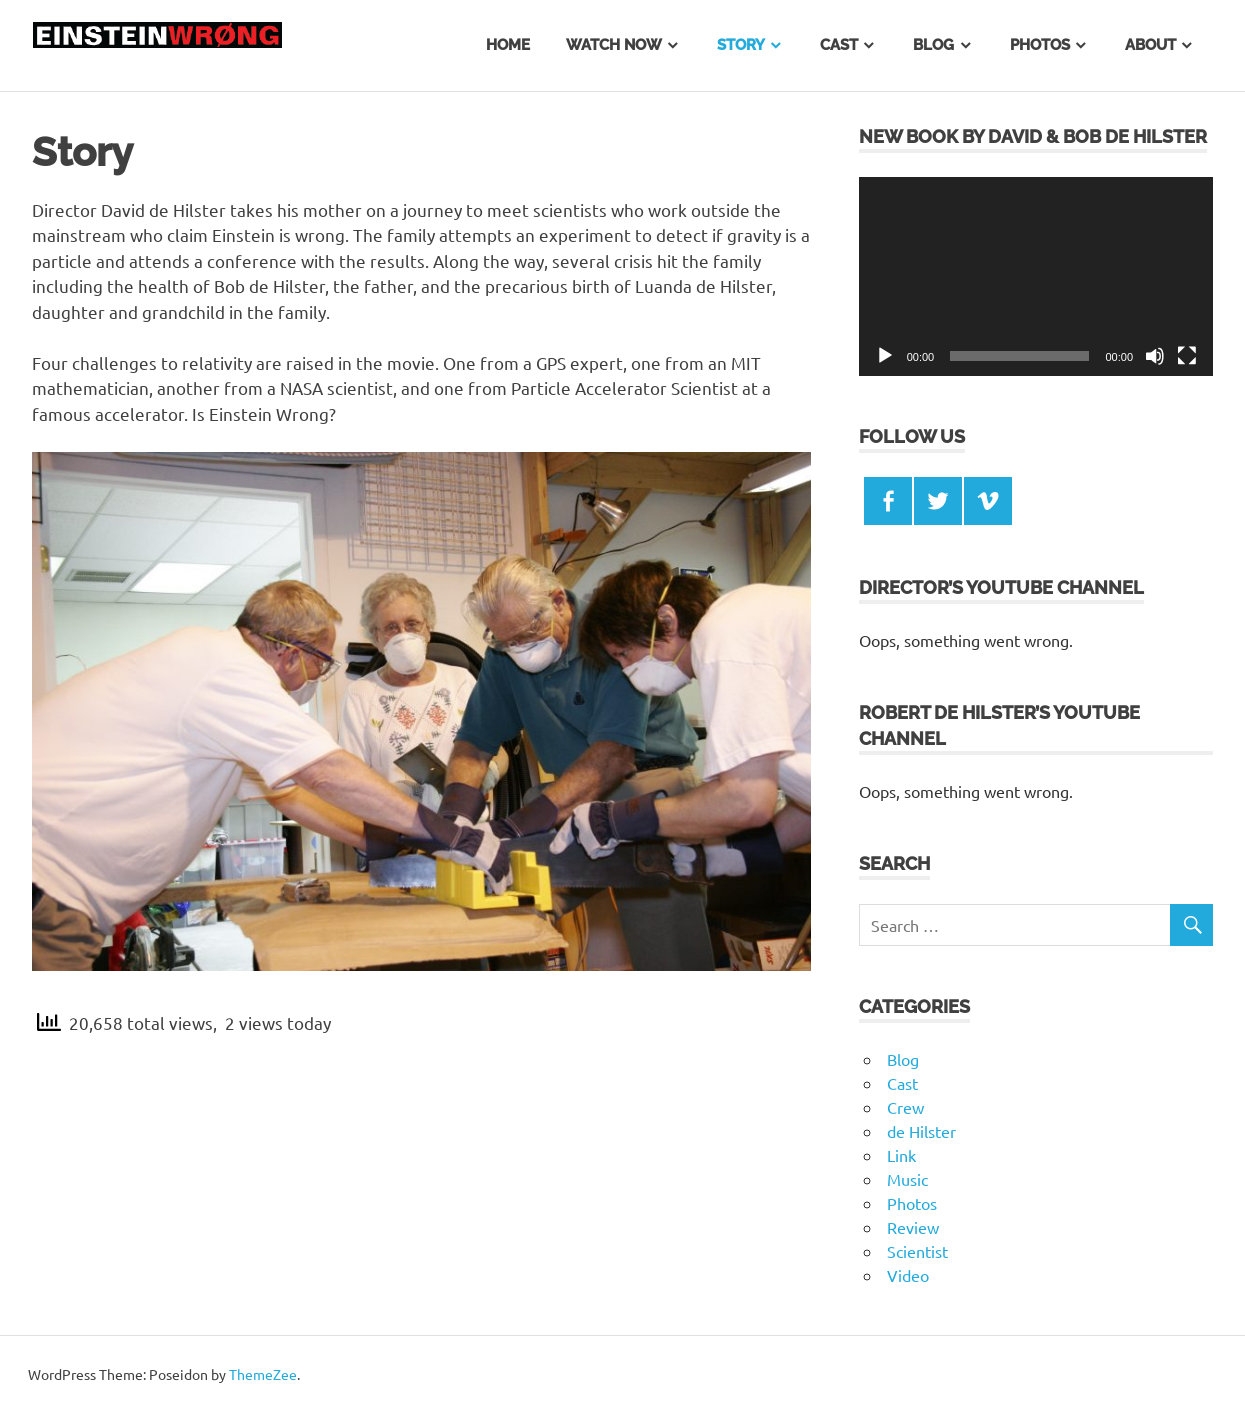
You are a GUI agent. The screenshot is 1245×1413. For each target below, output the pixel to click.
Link (901, 1155)
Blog (933, 45)
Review (913, 1227)
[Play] (885, 356)
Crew (905, 1107)
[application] (1036, 276)
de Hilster (921, 1131)
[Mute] (1155, 356)
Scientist (917, 1251)
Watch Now (614, 45)
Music (907, 1179)
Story (741, 45)
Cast (839, 45)
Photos (1040, 45)
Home (508, 45)
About (1150, 45)
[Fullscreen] (1187, 356)
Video (908, 1275)
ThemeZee (263, 1374)
